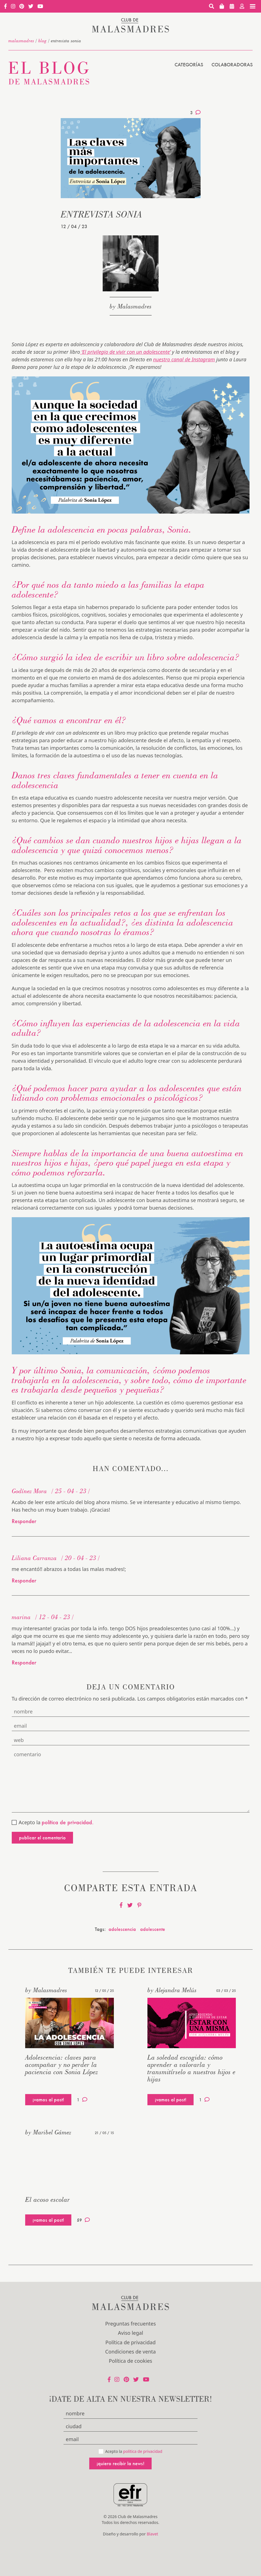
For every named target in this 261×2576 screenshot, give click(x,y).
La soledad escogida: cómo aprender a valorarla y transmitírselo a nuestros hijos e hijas (191, 2068)
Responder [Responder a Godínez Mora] (24, 1521)
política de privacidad (142, 2451)
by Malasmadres (131, 306)
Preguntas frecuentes (130, 2323)
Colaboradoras (232, 64)
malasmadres (21, 41)
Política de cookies (130, 2360)
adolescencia (122, 1929)
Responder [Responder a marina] (24, 1662)
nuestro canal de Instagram (184, 359)
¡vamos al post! (48, 2099)
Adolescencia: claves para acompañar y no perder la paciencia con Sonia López (61, 2064)
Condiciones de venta (130, 2351)
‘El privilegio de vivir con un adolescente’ (125, 351)
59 (83, 2220)
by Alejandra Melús (172, 1990)
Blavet (152, 2534)
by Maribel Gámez (48, 2132)
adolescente (152, 1929)
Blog (42, 41)
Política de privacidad (130, 2342)
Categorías (189, 64)
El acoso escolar (47, 2199)
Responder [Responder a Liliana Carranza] (24, 1580)
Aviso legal (130, 2332)
